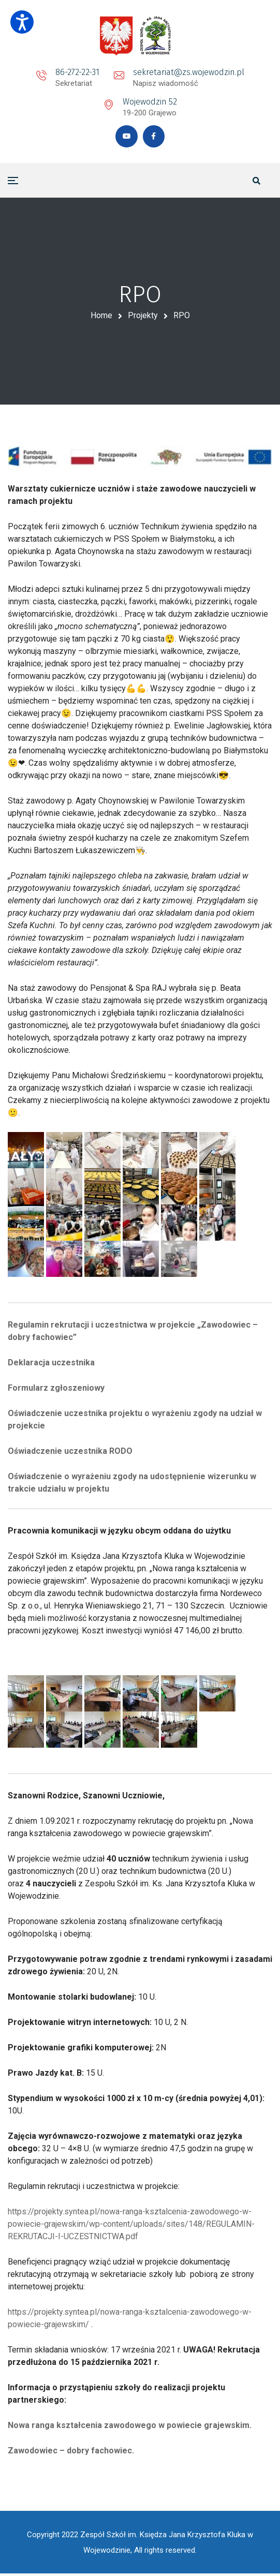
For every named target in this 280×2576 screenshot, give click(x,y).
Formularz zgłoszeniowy (56, 1390)
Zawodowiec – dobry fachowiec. (71, 2453)
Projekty (143, 317)
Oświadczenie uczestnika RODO (70, 1453)
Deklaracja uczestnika (51, 1364)
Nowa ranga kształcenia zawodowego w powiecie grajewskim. (130, 2427)
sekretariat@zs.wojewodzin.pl (188, 72)
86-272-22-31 (77, 72)
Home (101, 317)
